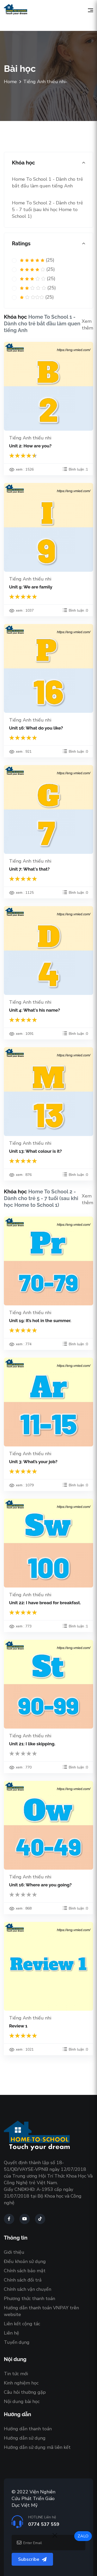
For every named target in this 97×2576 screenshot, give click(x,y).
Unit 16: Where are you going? (40, 1884)
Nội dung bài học (22, 2401)
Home (10, 82)
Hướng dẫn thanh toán (28, 2429)
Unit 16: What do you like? (36, 728)
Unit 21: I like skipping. (32, 1743)
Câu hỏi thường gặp (25, 2392)
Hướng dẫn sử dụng (25, 2438)
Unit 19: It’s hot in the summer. (40, 1320)
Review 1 (18, 2025)
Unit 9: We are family (30, 586)
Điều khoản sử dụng (25, 2261)
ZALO (83, 2536)
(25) (37, 260)
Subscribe (32, 2559)
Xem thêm (87, 324)
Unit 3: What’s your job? (33, 1461)
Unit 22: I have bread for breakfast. (45, 1602)
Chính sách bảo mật (25, 2271)
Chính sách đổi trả (23, 2280)
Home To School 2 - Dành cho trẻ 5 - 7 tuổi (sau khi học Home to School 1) (47, 209)
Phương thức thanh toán (29, 2298)
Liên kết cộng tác (22, 2324)
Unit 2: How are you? (30, 445)
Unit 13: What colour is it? (35, 1151)
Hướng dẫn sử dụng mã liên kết (37, 2447)
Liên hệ (11, 2333)
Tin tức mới (16, 2374)
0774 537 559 (43, 2524)
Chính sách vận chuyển (27, 2289)
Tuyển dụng (16, 2342)
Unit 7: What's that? (29, 869)
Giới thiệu (14, 2252)
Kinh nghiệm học (21, 2383)
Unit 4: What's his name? (34, 1010)
